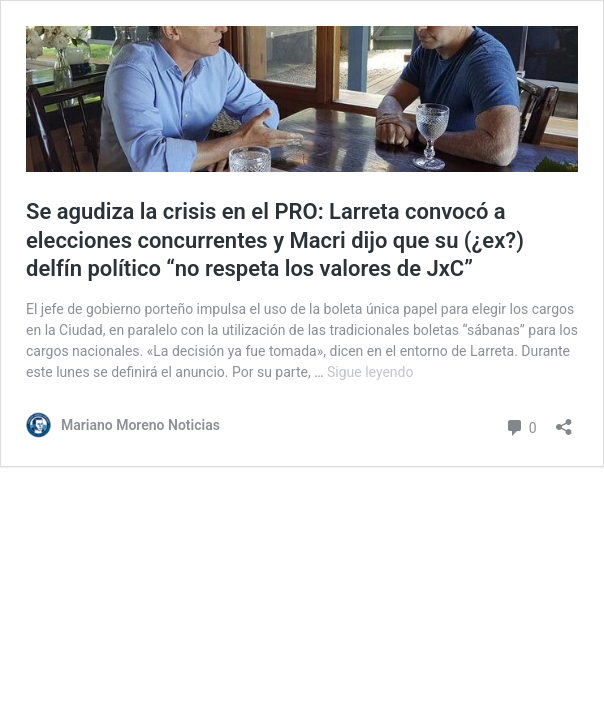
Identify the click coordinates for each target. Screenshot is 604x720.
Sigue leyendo (370, 372)
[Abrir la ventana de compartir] (564, 420)
